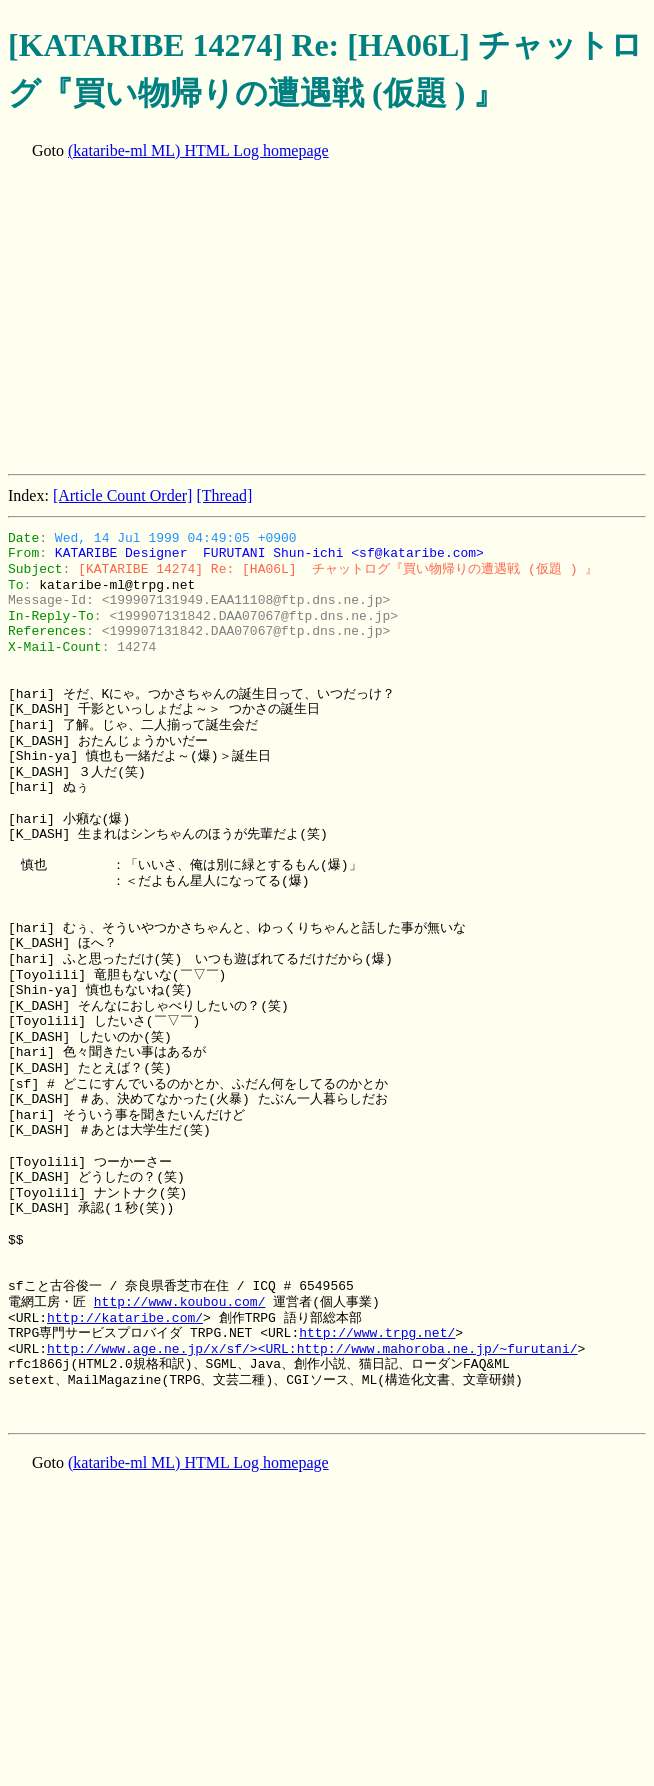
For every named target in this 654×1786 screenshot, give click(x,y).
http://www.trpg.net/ (377, 1333)
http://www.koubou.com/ (180, 1302)
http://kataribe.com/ (125, 1318)
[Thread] (224, 495)
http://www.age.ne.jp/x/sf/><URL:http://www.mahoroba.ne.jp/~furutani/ (312, 1349)
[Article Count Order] (123, 495)
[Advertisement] (331, 319)
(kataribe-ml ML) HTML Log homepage (198, 150)
